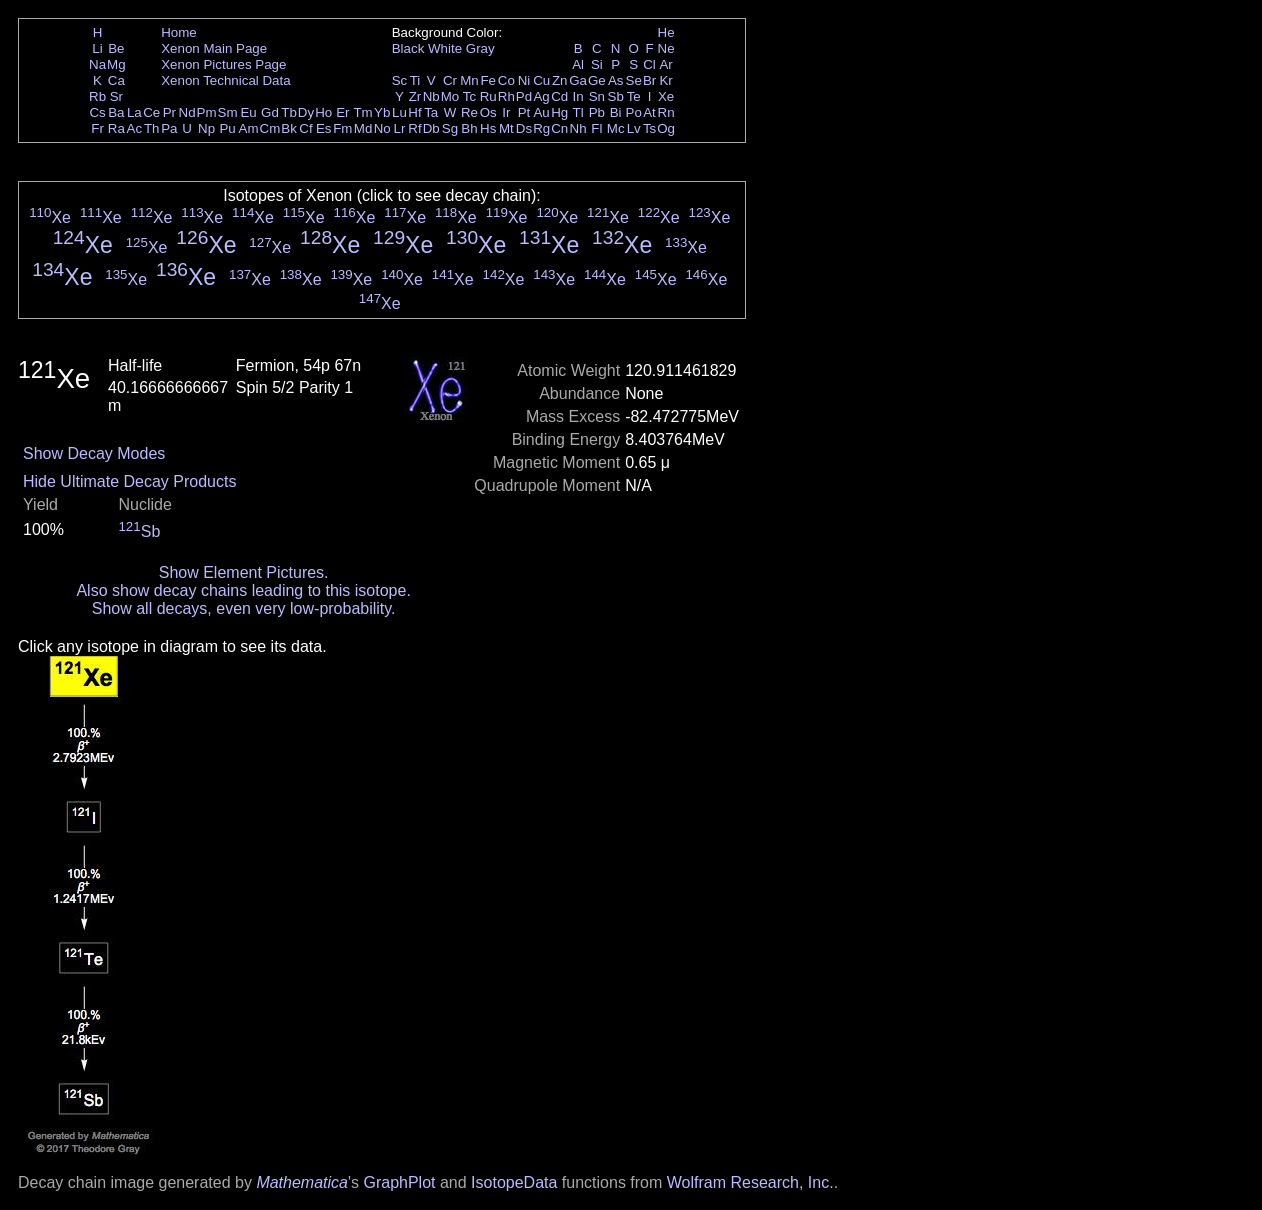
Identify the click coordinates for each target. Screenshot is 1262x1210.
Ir (506, 112)
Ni (524, 80)
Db (431, 128)
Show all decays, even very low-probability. (244, 608)
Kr (665, 80)
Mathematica (302, 1182)
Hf (414, 112)
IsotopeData (514, 1182)
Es (324, 128)
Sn (597, 96)
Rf (414, 128)
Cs (97, 112)
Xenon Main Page (214, 48)
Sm (228, 112)
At (649, 112)
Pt (524, 112)
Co (506, 80)
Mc (616, 128)
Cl (649, 64)
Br (649, 80)
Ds (524, 128)
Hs (488, 128)
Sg (450, 128)
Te (634, 96)
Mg (116, 64)
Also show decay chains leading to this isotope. (243, 590)
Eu (248, 112)
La (134, 112)
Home (179, 32)
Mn (469, 80)
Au (541, 112)
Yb (382, 112)
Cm (270, 128)
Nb (431, 96)
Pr (169, 112)
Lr (400, 128)
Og (666, 128)
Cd (559, 96)
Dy (306, 112)
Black (408, 48)
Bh (469, 128)
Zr (415, 96)
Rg (541, 128)
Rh (506, 96)
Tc (469, 96)
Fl (596, 128)
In (578, 96)
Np (206, 128)
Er (342, 112)
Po (634, 112)
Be (116, 48)
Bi (616, 112)
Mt (506, 128)
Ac (135, 128)
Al (578, 64)
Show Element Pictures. (244, 572)
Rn (666, 112)
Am (249, 128)
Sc (400, 80)
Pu (227, 128)
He (666, 32)
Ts (649, 128)
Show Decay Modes (94, 453)
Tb (289, 112)
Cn (559, 128)
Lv (634, 128)
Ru (488, 96)
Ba (116, 112)
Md (363, 128)
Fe (488, 80)
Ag (541, 96)
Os (488, 112)
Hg (559, 112)
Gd (270, 112)
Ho (323, 112)
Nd (187, 112)
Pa (169, 128)
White (445, 48)
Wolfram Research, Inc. (750, 1182)
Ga (578, 80)
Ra (116, 128)
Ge (597, 80)
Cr (450, 80)
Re (469, 112)
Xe (666, 96)
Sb (616, 96)
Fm (342, 128)
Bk (289, 128)
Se (634, 80)
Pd (524, 96)
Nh (578, 128)
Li (97, 48)
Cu (541, 80)
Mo (450, 96)
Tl (578, 112)
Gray (480, 48)
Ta (431, 112)
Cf (305, 128)
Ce (151, 112)
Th (152, 128)
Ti (415, 80)
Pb (597, 112)
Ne (666, 48)
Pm (207, 112)
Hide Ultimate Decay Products (129, 481)
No (382, 128)
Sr (116, 96)
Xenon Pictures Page (223, 64)
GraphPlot (399, 1182)
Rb (97, 96)
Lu (399, 112)
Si (597, 64)
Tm (362, 112)
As (616, 80)
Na (97, 64)
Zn (560, 80)
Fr (97, 128)
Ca (116, 80)
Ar (665, 64)
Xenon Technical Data (225, 80)
